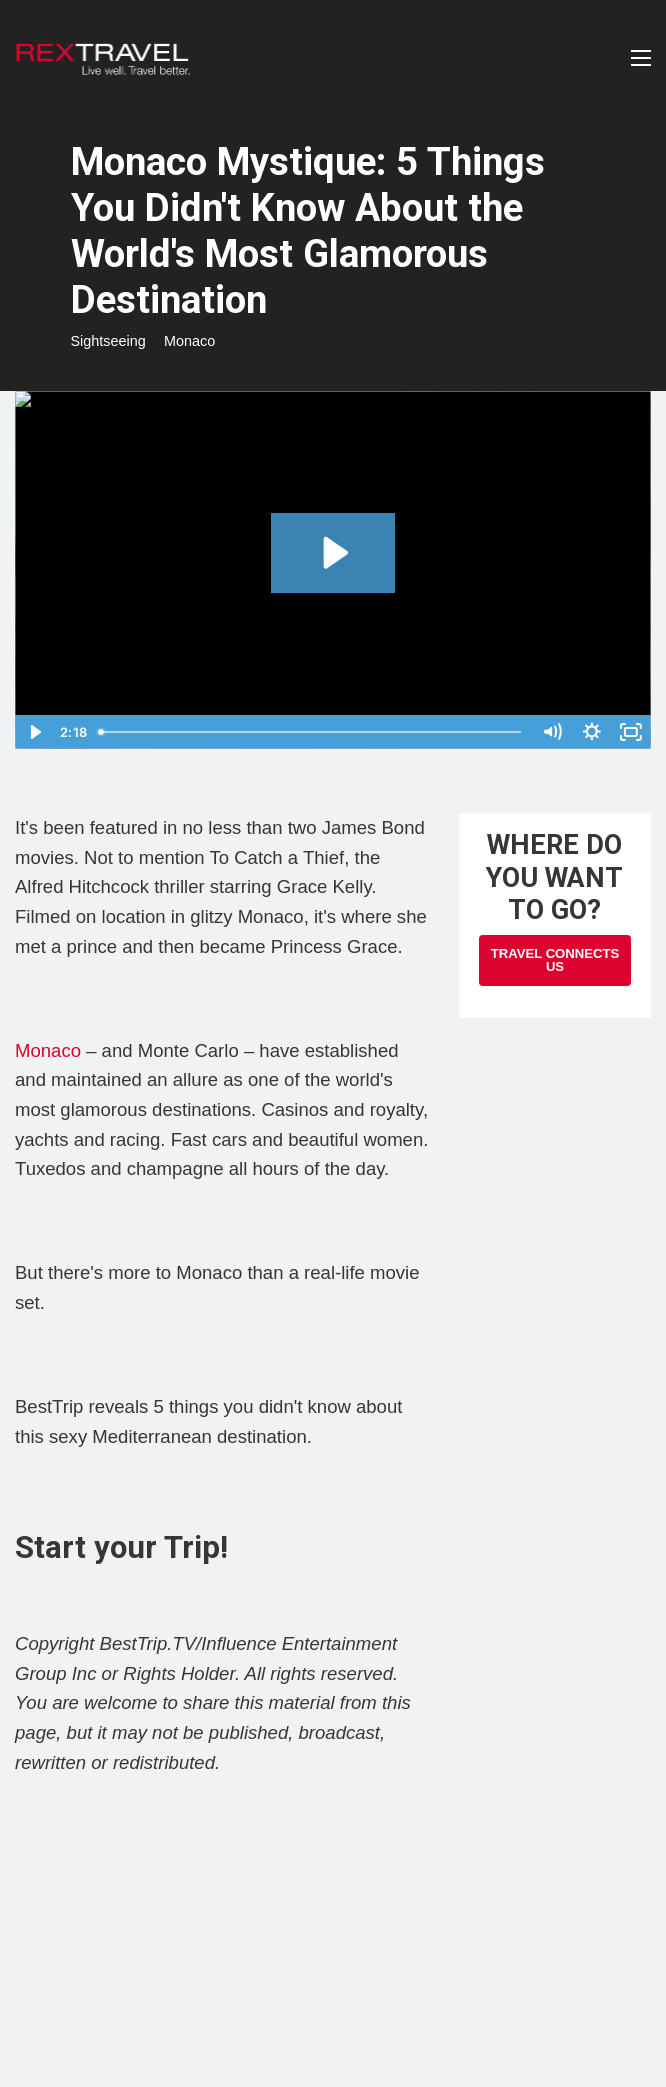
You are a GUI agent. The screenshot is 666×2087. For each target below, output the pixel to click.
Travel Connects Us (555, 960)
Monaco (189, 341)
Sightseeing (108, 341)
